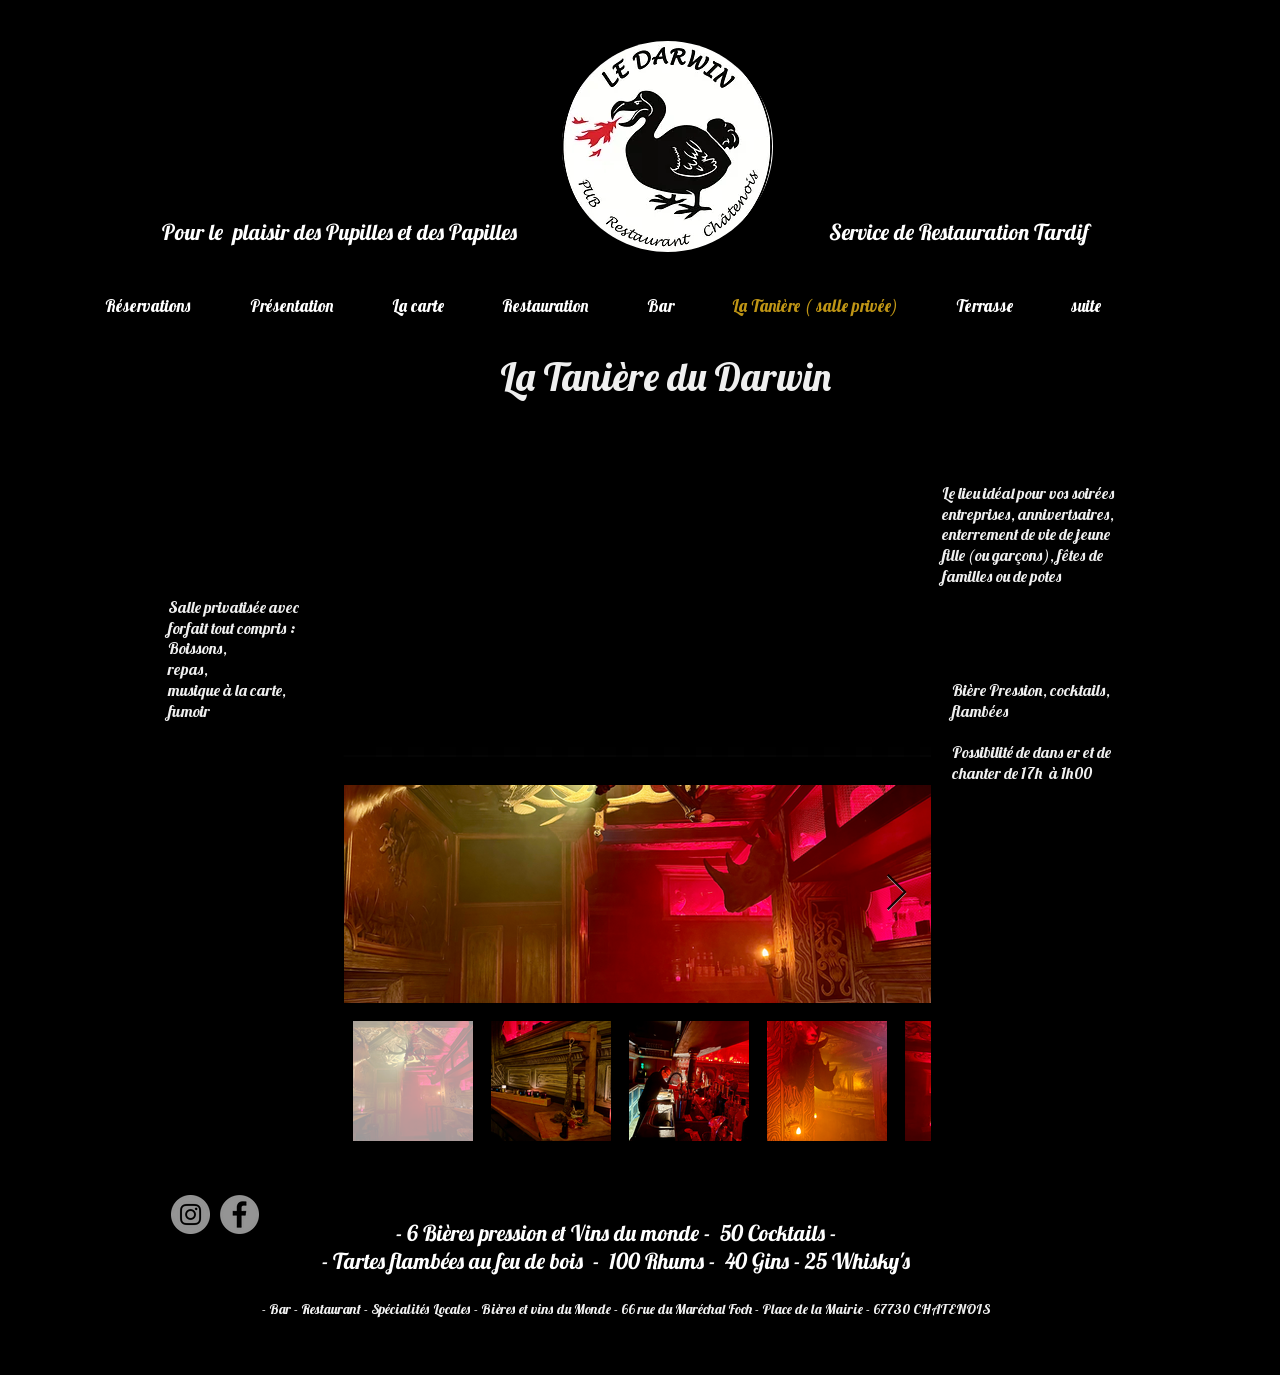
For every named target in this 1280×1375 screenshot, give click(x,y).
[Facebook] (239, 1214)
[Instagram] (190, 1214)
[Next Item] (896, 893)
